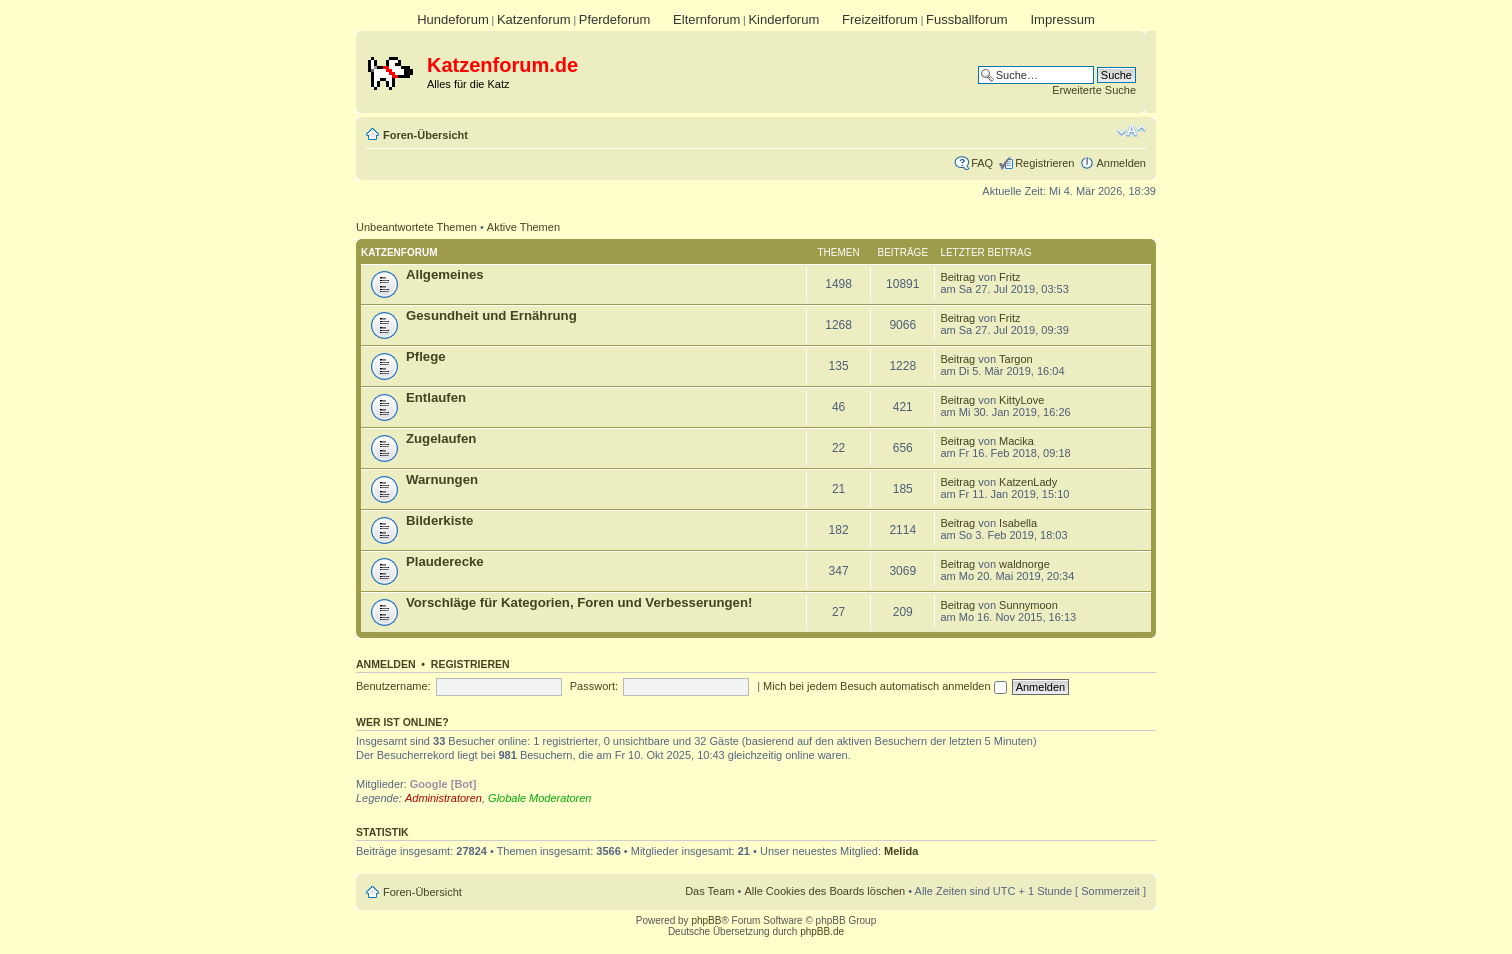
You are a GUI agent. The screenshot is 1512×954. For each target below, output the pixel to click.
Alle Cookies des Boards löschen (824, 891)
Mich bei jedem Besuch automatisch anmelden (885, 686)
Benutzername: (393, 686)
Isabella (1018, 523)
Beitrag (957, 277)
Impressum (1062, 19)
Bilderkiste (439, 520)
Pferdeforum (615, 19)
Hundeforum (453, 19)
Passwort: (594, 686)
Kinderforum (783, 19)
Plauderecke (445, 561)
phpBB (706, 920)
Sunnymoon (1028, 605)
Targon (1016, 359)
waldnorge (1024, 564)
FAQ (982, 163)
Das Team (709, 891)
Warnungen (442, 479)
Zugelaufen (441, 438)
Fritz (1009, 277)
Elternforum (706, 19)
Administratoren (443, 798)
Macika (1016, 441)
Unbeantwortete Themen (416, 227)
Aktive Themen (523, 227)
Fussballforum (967, 19)
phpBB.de (822, 931)
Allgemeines (445, 274)
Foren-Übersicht (425, 135)
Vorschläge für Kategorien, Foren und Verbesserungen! (579, 602)
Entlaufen (436, 397)
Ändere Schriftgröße (1131, 131)
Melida (901, 851)
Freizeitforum (880, 19)
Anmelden (1121, 163)
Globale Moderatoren (539, 798)
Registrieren (1044, 163)
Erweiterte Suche (1094, 90)
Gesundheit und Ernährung (491, 315)
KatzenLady (1028, 482)
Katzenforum (534, 19)
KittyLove (1021, 400)
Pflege (426, 356)
